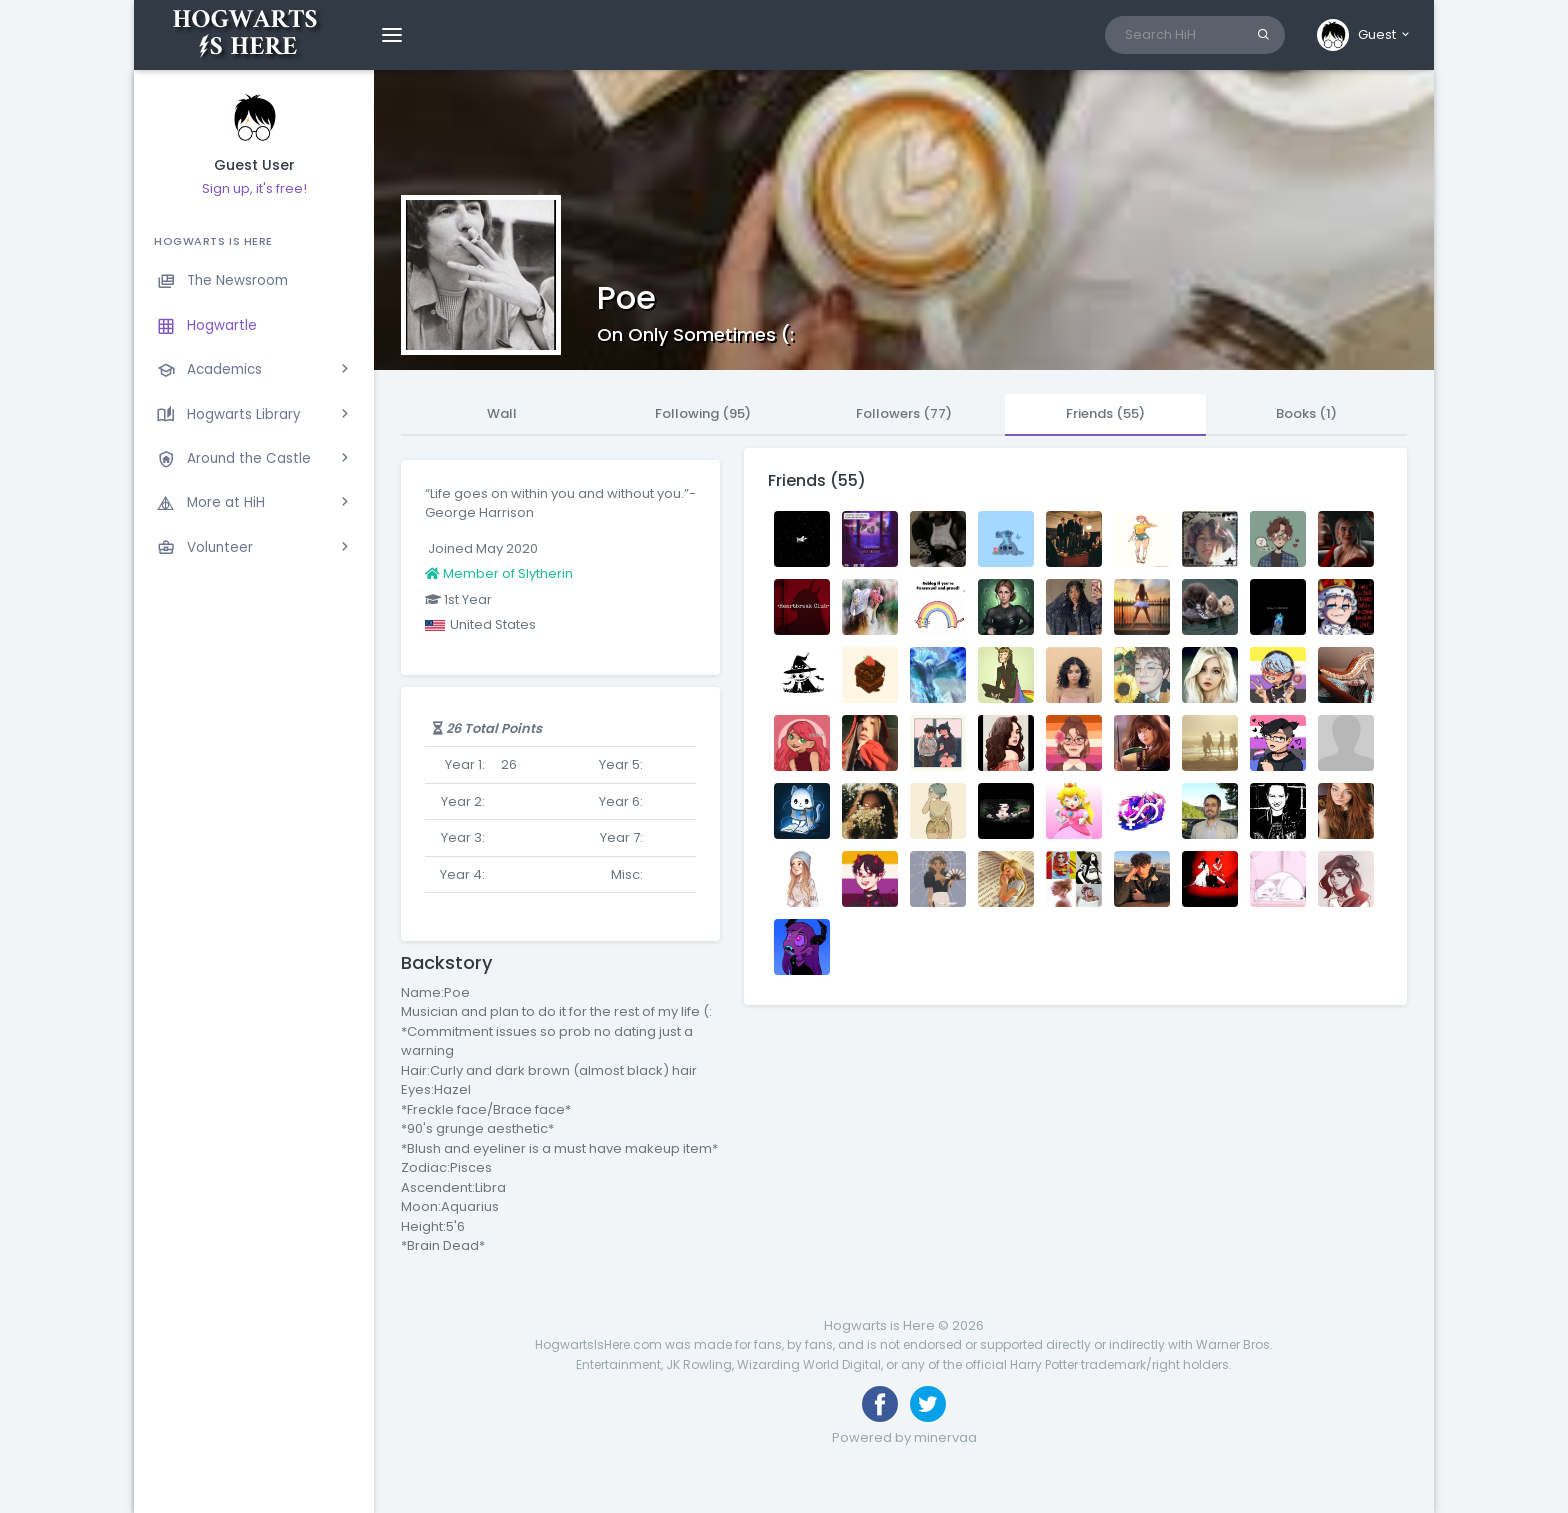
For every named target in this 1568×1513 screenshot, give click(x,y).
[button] (1364, 35)
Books (1306, 413)
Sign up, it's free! (254, 188)
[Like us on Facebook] (880, 1404)
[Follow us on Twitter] (928, 1404)
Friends (1105, 413)
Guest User (254, 165)
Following (703, 413)
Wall (502, 413)
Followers (904, 413)
